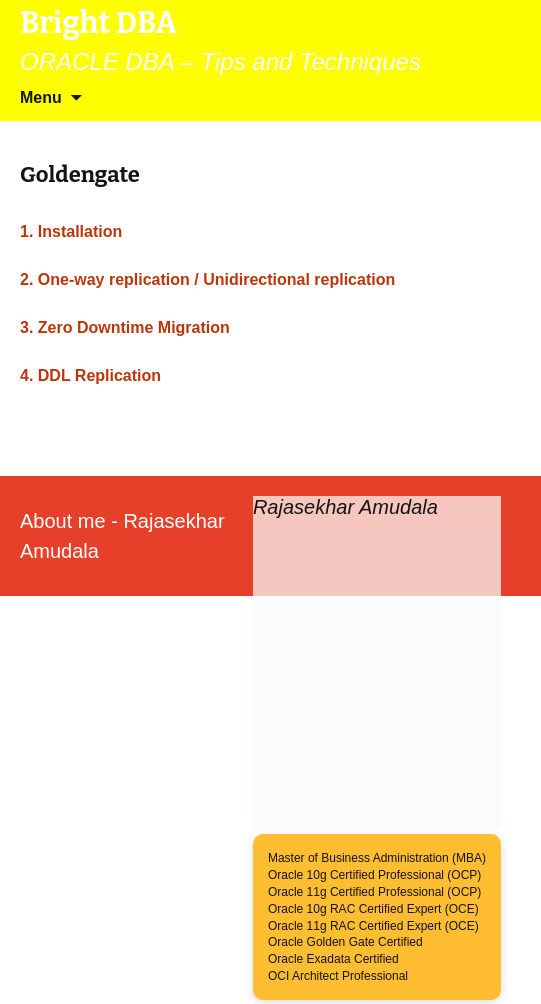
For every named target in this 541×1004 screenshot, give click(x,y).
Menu (41, 97)
